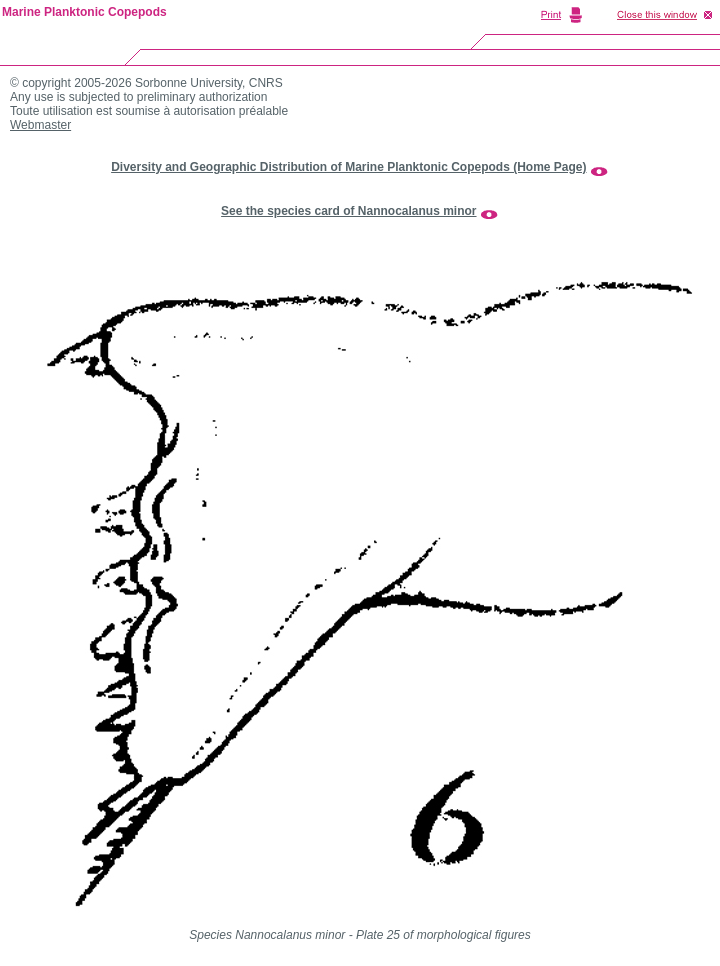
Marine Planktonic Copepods (84, 12)
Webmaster (40, 125)
